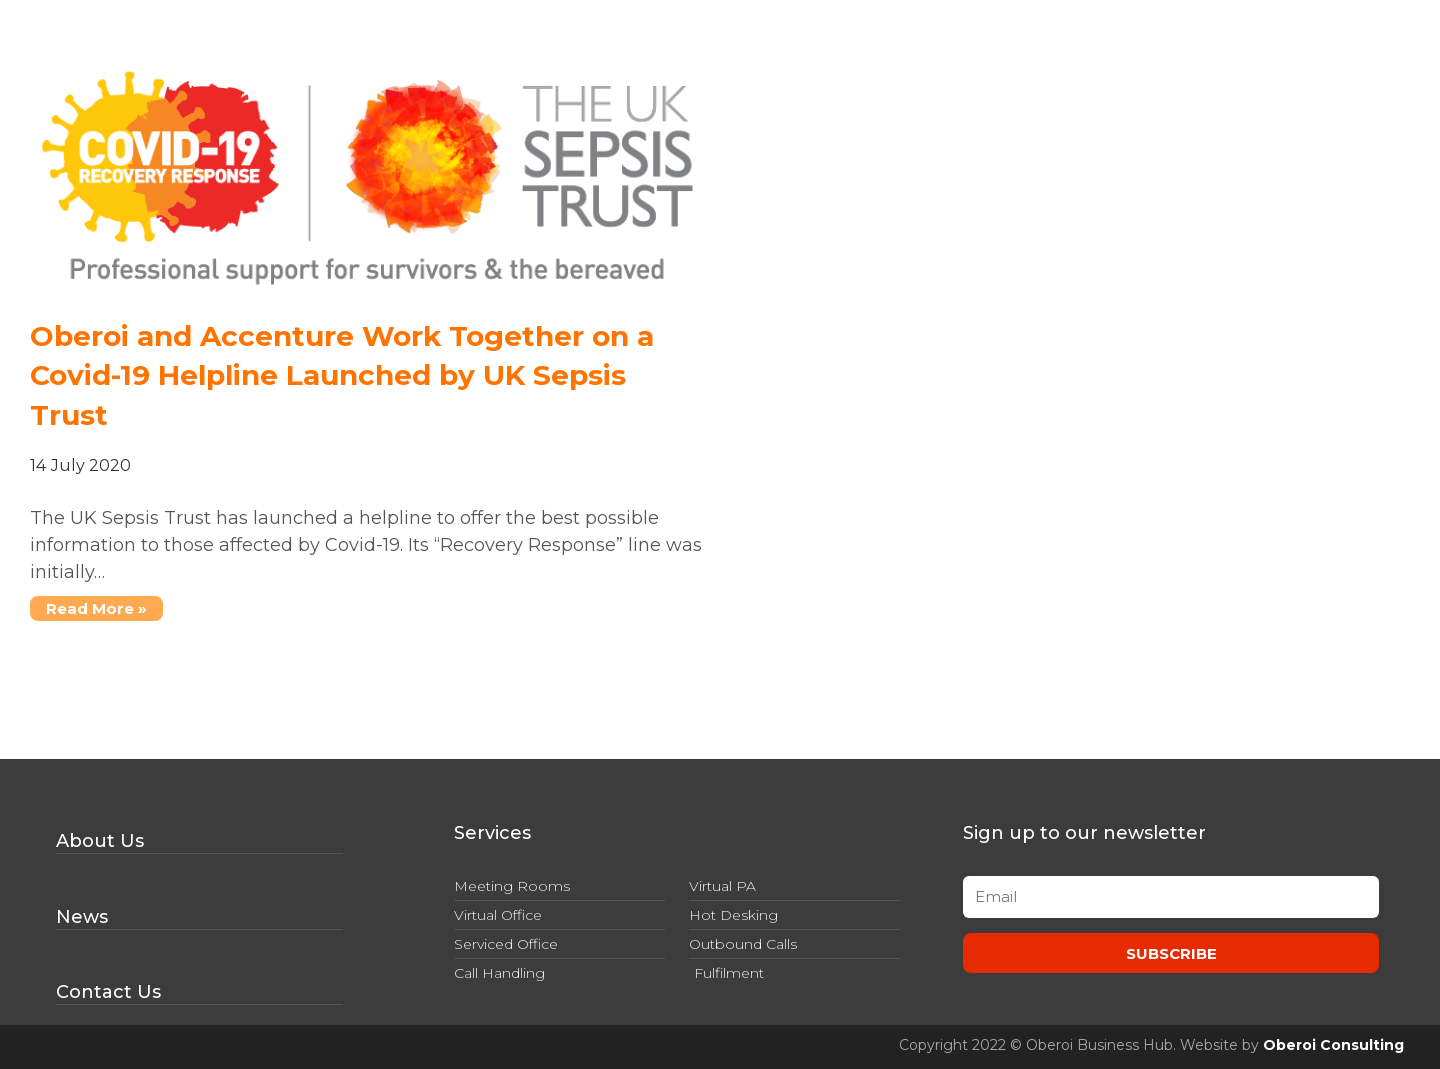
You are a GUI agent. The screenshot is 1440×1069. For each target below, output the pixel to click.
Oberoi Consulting (1333, 1045)
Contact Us (108, 992)
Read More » (88, 607)
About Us (100, 841)
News (82, 917)
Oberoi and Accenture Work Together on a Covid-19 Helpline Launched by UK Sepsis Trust (342, 375)
